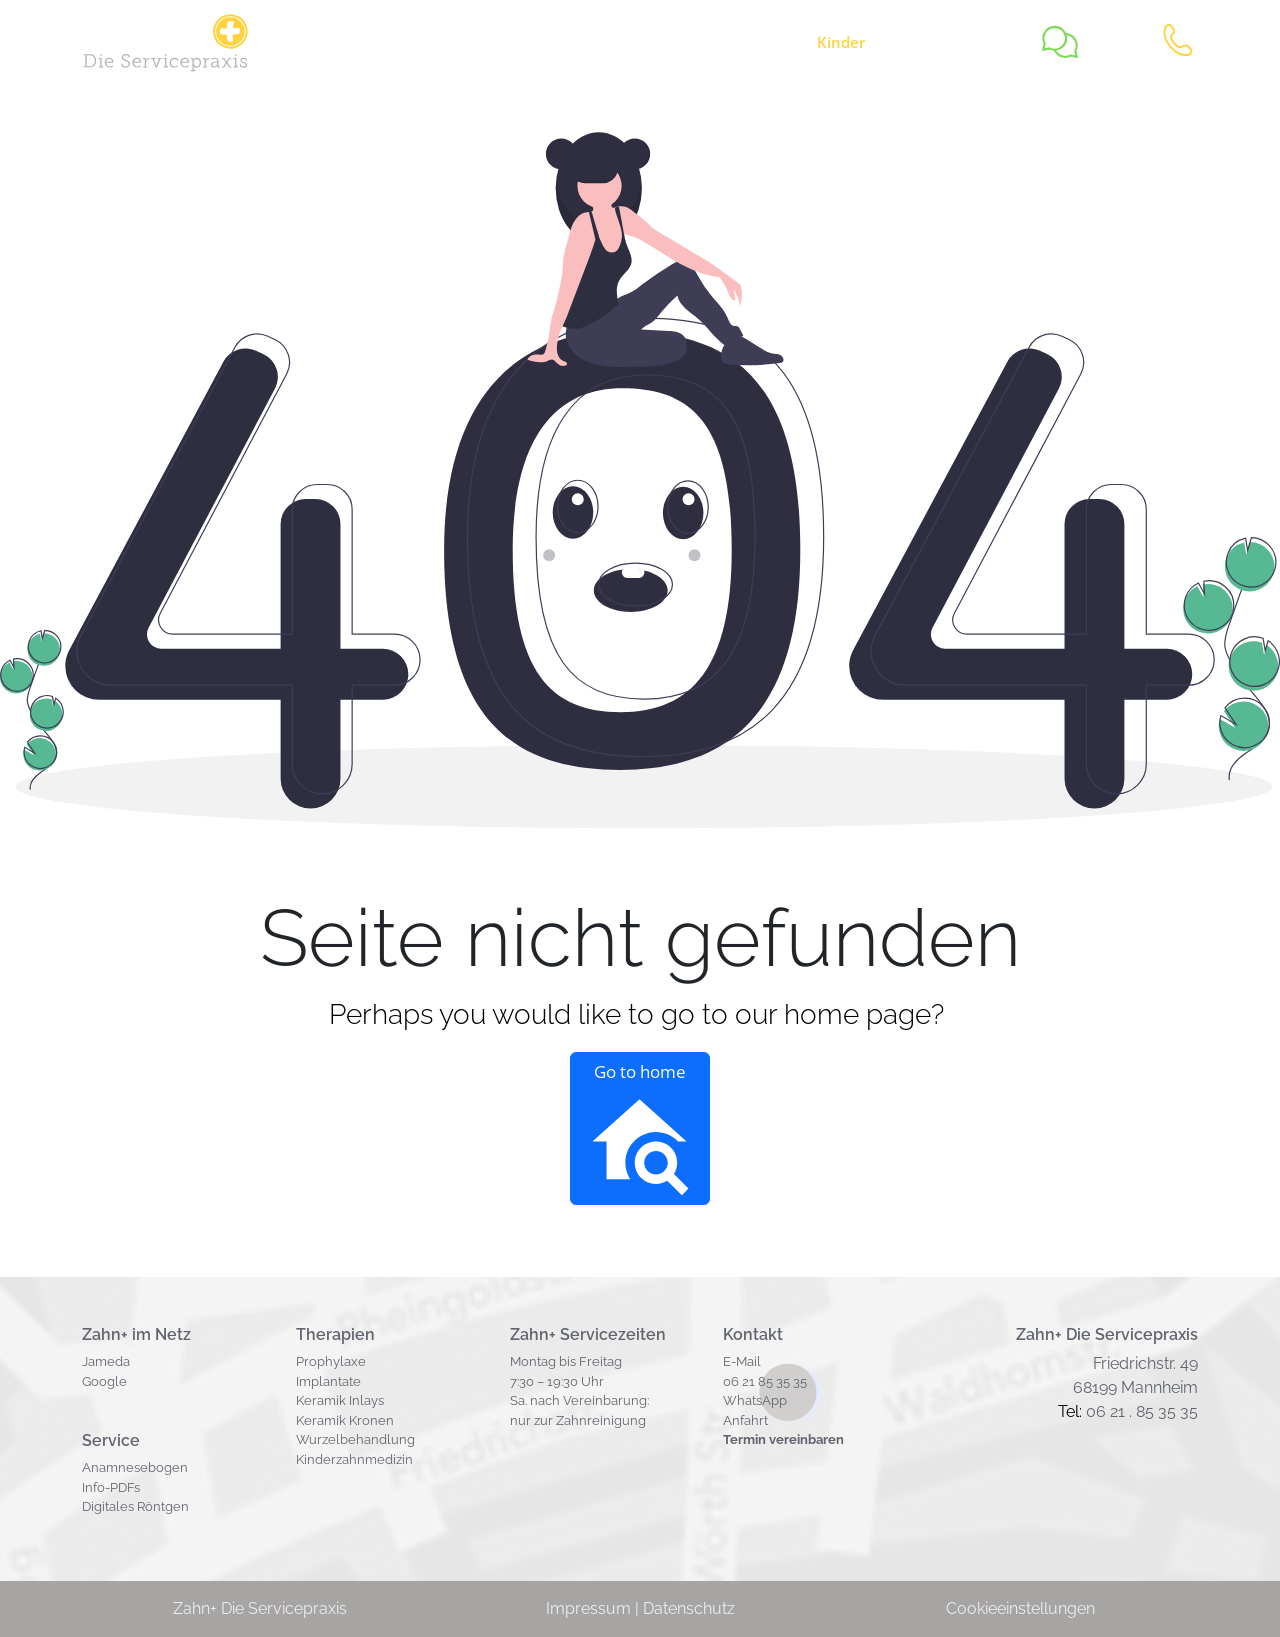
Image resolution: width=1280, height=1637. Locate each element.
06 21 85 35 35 (765, 1381)
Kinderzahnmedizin (354, 1459)
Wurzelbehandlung (355, 1439)
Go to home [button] (639, 1129)
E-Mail (742, 1361)
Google (104, 1381)
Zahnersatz (732, 42)
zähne (863, 42)
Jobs (519, 42)
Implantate (328, 1381)
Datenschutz (689, 1608)
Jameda (106, 1361)
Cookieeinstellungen (1020, 1608)
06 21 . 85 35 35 (1142, 1411)
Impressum (588, 1608)
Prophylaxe (331, 1361)
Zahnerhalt (607, 42)
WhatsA (747, 1400)
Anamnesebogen (135, 1467)
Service (434, 42)
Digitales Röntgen (135, 1506)
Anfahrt (745, 1420)
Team (974, 42)
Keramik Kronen (345, 1420)
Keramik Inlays (340, 1400)
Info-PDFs (111, 1487)
